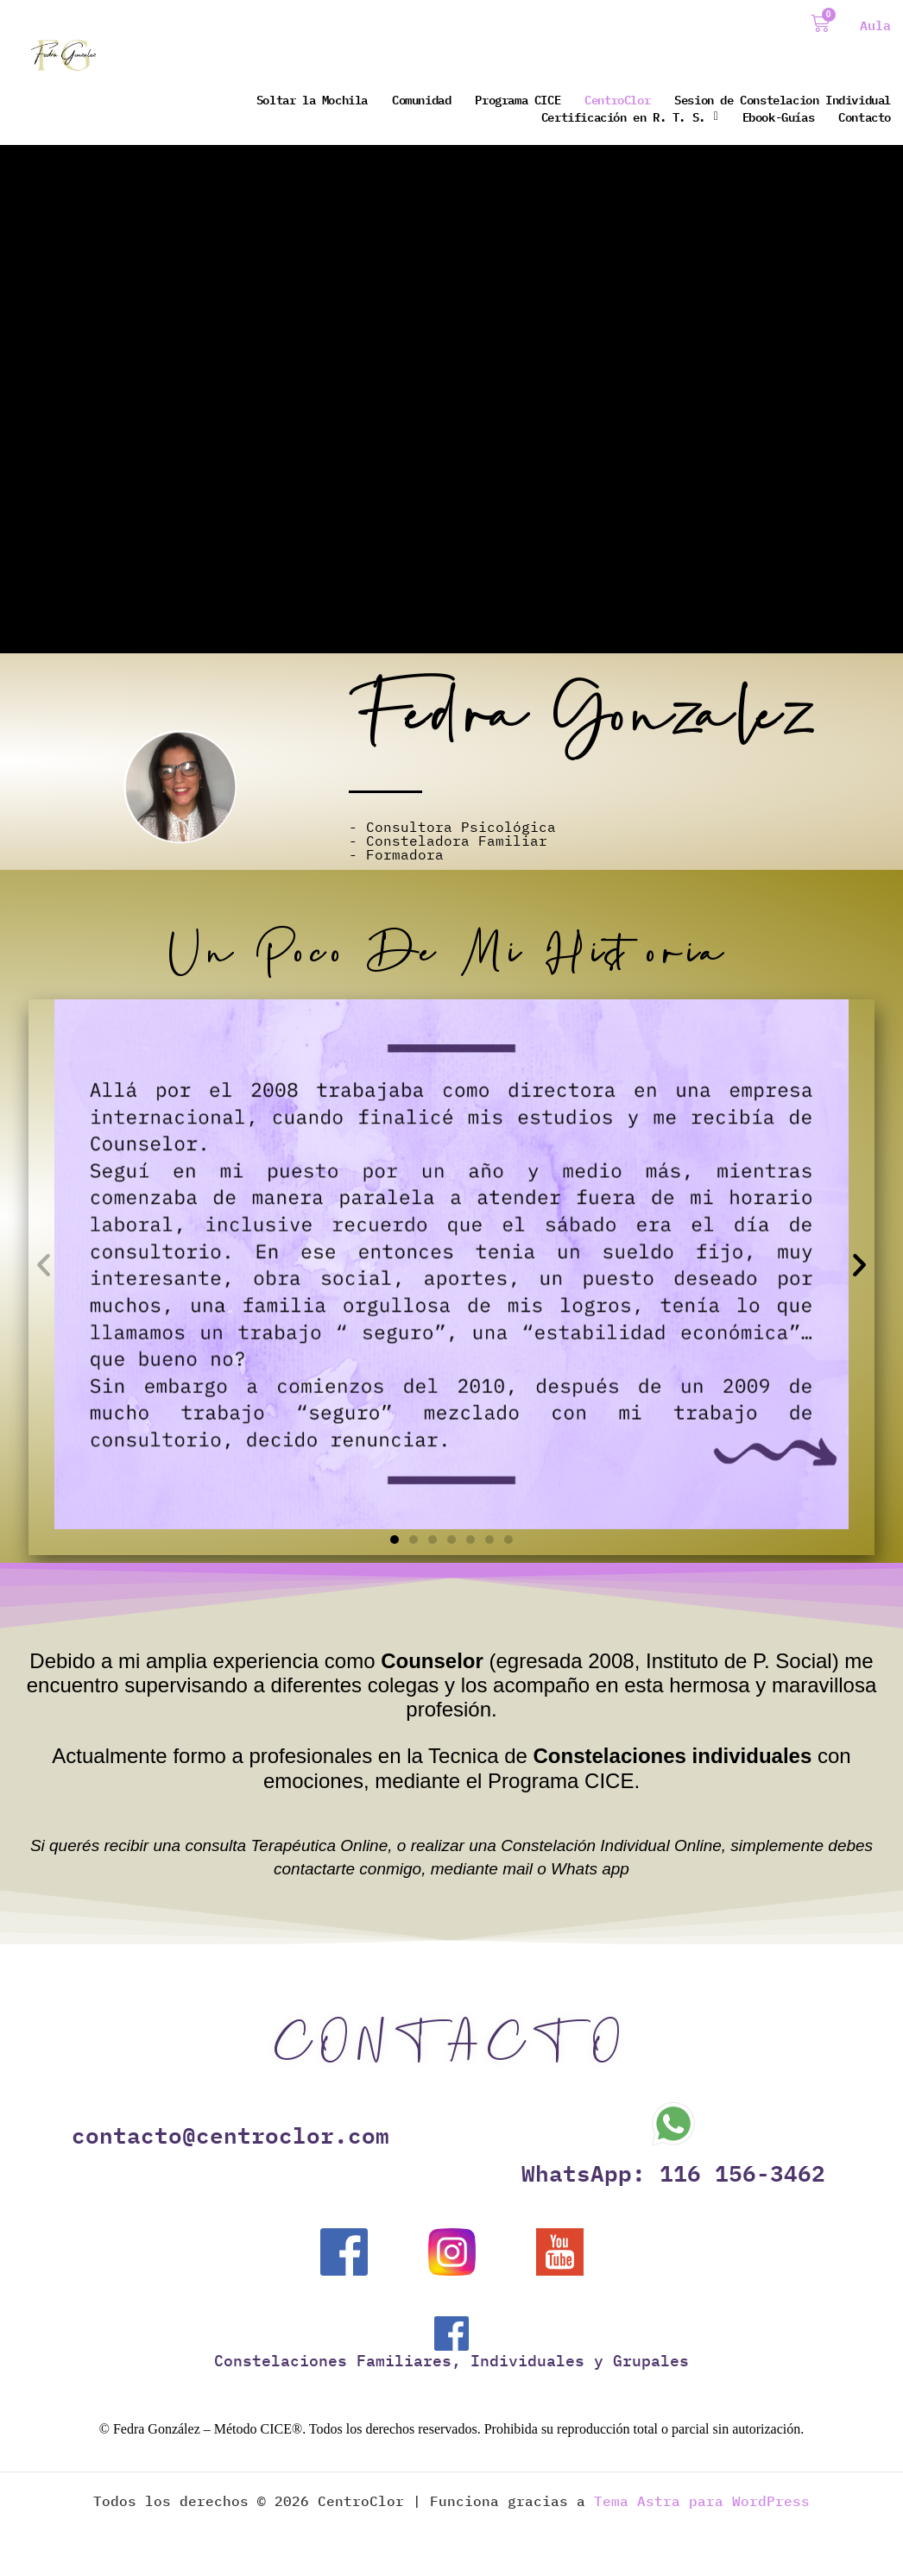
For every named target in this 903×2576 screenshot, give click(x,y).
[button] (43, 1264)
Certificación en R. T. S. (629, 116)
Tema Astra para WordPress (702, 2501)
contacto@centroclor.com (230, 2134)
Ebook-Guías (778, 116)
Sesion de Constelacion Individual (782, 99)
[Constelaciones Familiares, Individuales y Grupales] (451, 2333)
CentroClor (617, 99)
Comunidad (421, 99)
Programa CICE (517, 99)
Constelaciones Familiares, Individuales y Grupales (451, 2361)
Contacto (864, 116)
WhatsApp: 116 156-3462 (673, 2172)
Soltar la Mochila (312, 99)
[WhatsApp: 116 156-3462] (673, 2123)
